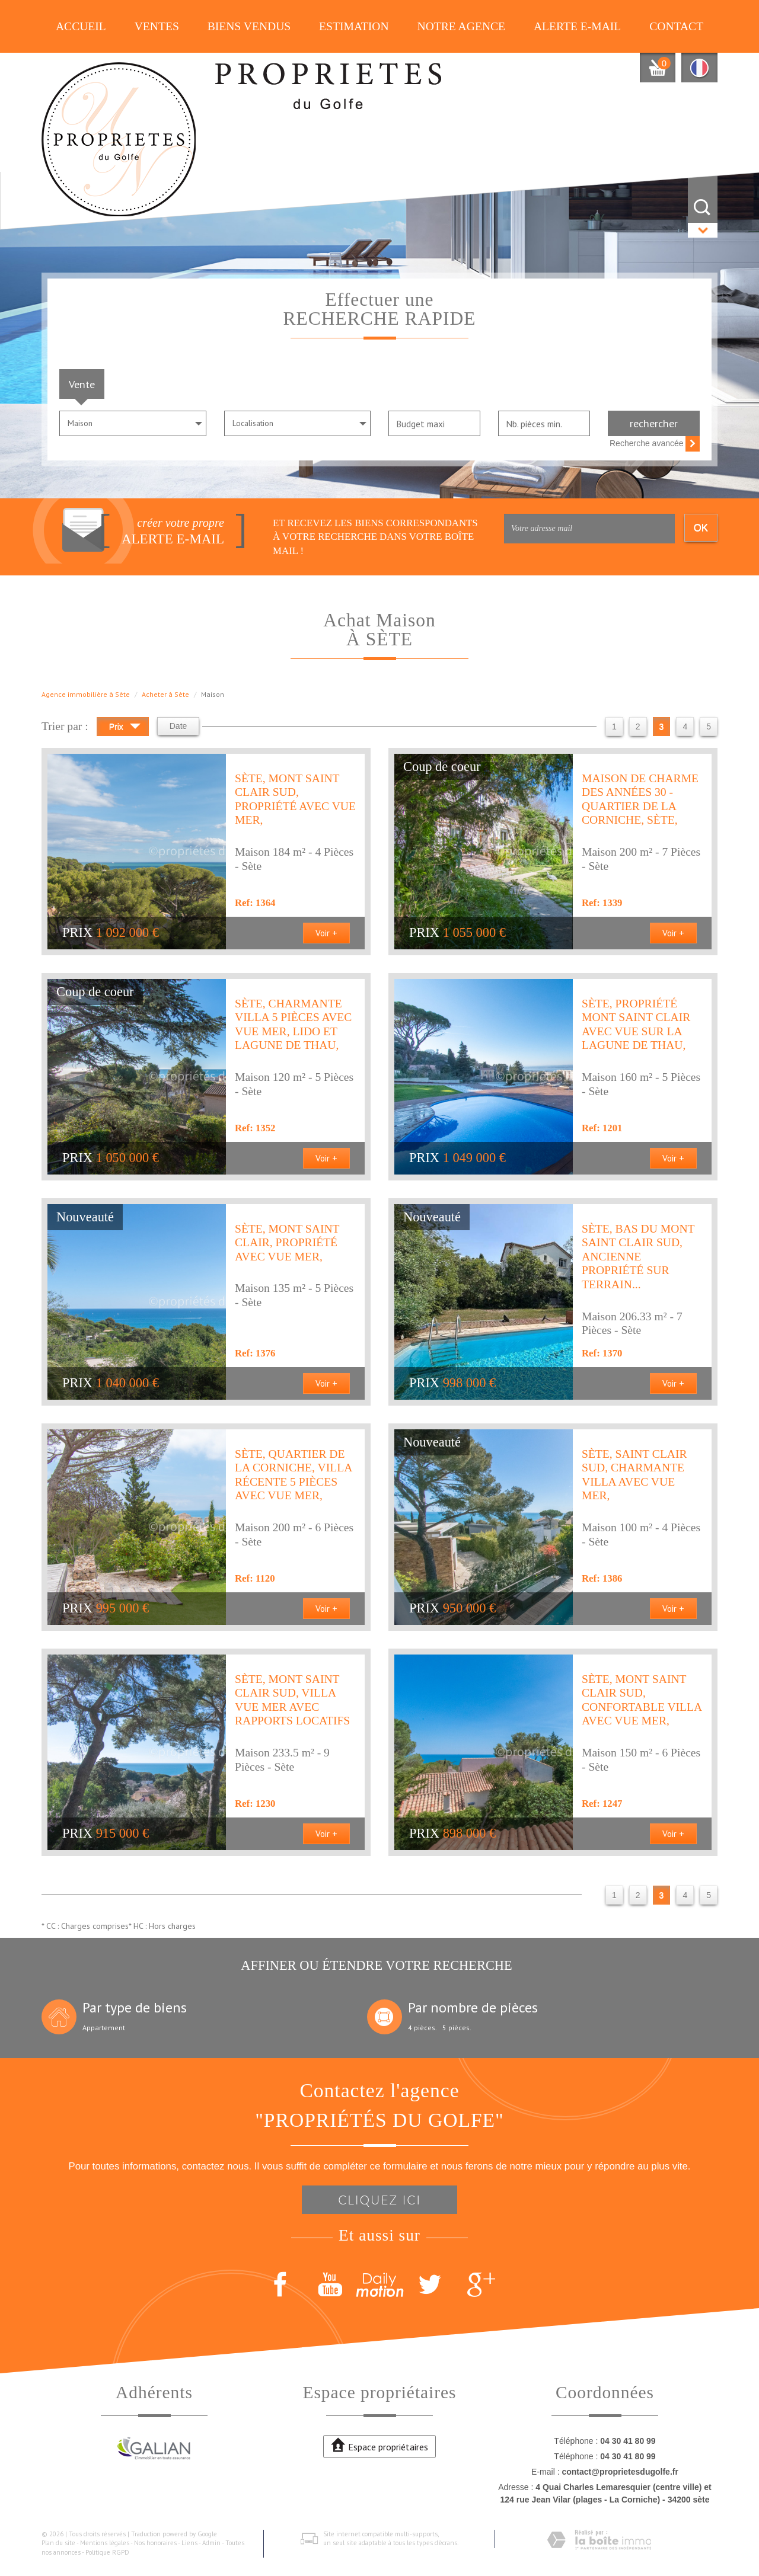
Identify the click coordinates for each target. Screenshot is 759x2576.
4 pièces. (422, 2027)
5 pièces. (456, 2027)
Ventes (157, 26)
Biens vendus (249, 26)
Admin (211, 2543)
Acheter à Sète (165, 694)
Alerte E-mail (577, 26)
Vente (82, 384)
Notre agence (461, 26)
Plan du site (58, 2543)
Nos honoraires (155, 2543)
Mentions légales (104, 2543)
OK (701, 527)
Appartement (103, 2027)
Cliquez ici (379, 2199)
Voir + (326, 933)
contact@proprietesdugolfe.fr (620, 2471)
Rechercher (654, 423)
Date (178, 726)
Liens (189, 2543)
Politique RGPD (107, 2552)
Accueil (81, 26)
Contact (676, 26)
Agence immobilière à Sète (86, 694)
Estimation (354, 26)
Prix (125, 728)
